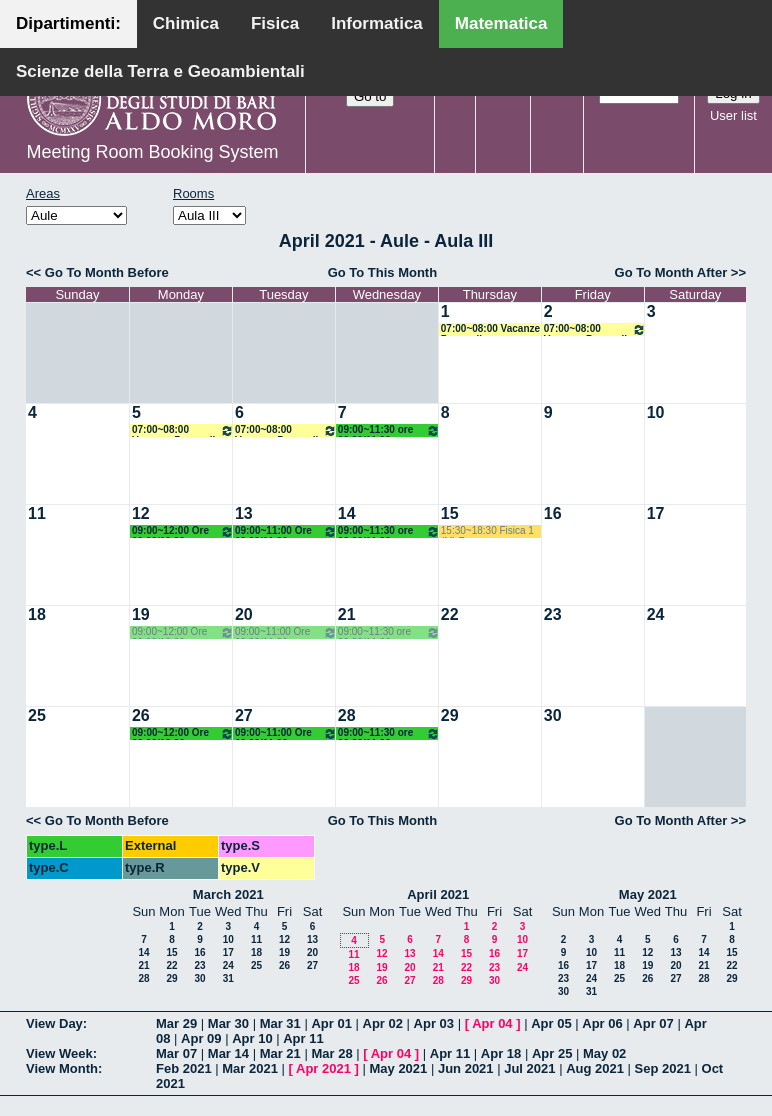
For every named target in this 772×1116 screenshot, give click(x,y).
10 (656, 412)
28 (347, 715)
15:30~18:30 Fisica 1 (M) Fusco (487, 531)
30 (553, 715)
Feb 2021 (184, 1068)
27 (244, 715)
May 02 (604, 1053)
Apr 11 (303, 1038)
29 (450, 715)
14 (347, 513)
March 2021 (228, 894)
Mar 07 (176, 1053)
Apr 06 (602, 1023)
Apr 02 (383, 1023)
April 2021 (438, 894)
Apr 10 (252, 1038)
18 (37, 614)
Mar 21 (280, 1053)
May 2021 (648, 894)
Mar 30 (228, 1023)
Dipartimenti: (68, 23)
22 (450, 614)
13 (244, 513)
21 (347, 614)
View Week (59, 1053)
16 (553, 513)
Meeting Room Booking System (152, 152)
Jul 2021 (529, 1068)
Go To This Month (383, 272)
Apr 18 (501, 1053)
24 (656, 614)
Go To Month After (671, 272)
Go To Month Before (107, 272)
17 (656, 513)
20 (244, 614)
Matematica (501, 23)
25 (37, 715)
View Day (54, 1023)
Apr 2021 (323, 1068)
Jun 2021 (466, 1068)
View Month (62, 1068)
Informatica (377, 23)
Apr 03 (434, 1023)
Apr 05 (551, 1023)
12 (141, 513)
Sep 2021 (663, 1068)
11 (37, 513)
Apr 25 (552, 1053)
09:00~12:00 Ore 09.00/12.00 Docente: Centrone (183, 531)
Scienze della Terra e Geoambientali (160, 71)
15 (450, 513)
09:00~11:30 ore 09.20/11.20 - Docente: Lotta (389, 430)
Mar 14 (228, 1053)
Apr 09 (201, 1038)
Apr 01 (331, 1023)
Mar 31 (280, 1023)
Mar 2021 (250, 1068)
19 (141, 614)
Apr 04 (492, 1023)
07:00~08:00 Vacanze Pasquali (490, 329)
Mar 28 (331, 1053)
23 (553, 614)
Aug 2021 (595, 1068)
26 (141, 715)
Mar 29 (176, 1023)
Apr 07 (653, 1023)
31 (228, 978)
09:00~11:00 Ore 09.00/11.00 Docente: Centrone (286, 531)
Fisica (275, 23)
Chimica (186, 23)
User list (733, 115)
